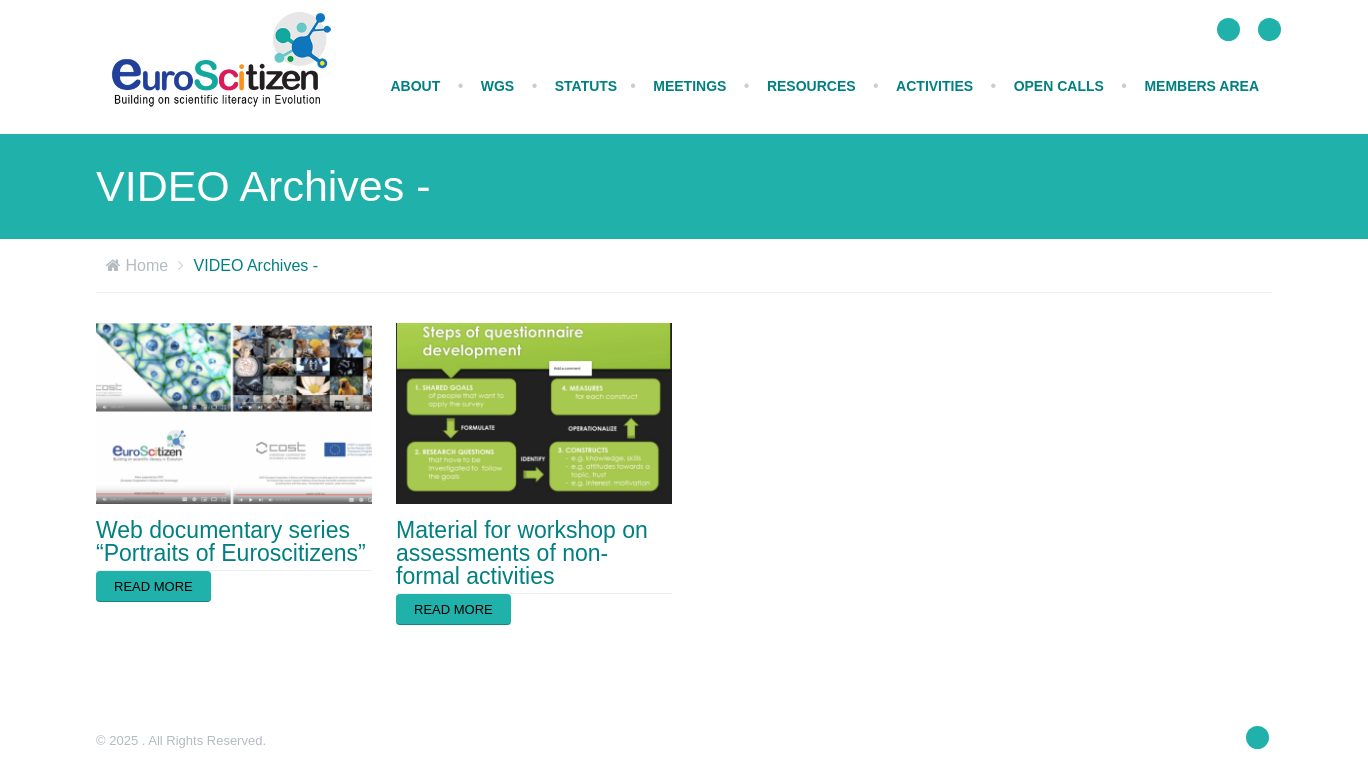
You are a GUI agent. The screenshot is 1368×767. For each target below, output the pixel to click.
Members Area (1201, 86)
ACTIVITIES (934, 86)
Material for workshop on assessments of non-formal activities (522, 553)
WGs (497, 86)
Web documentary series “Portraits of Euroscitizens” (231, 541)
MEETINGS (689, 86)
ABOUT (415, 86)
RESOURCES (811, 86)
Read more (153, 586)
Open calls (1059, 86)
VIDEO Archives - (256, 265)
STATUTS (586, 86)
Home (146, 265)
